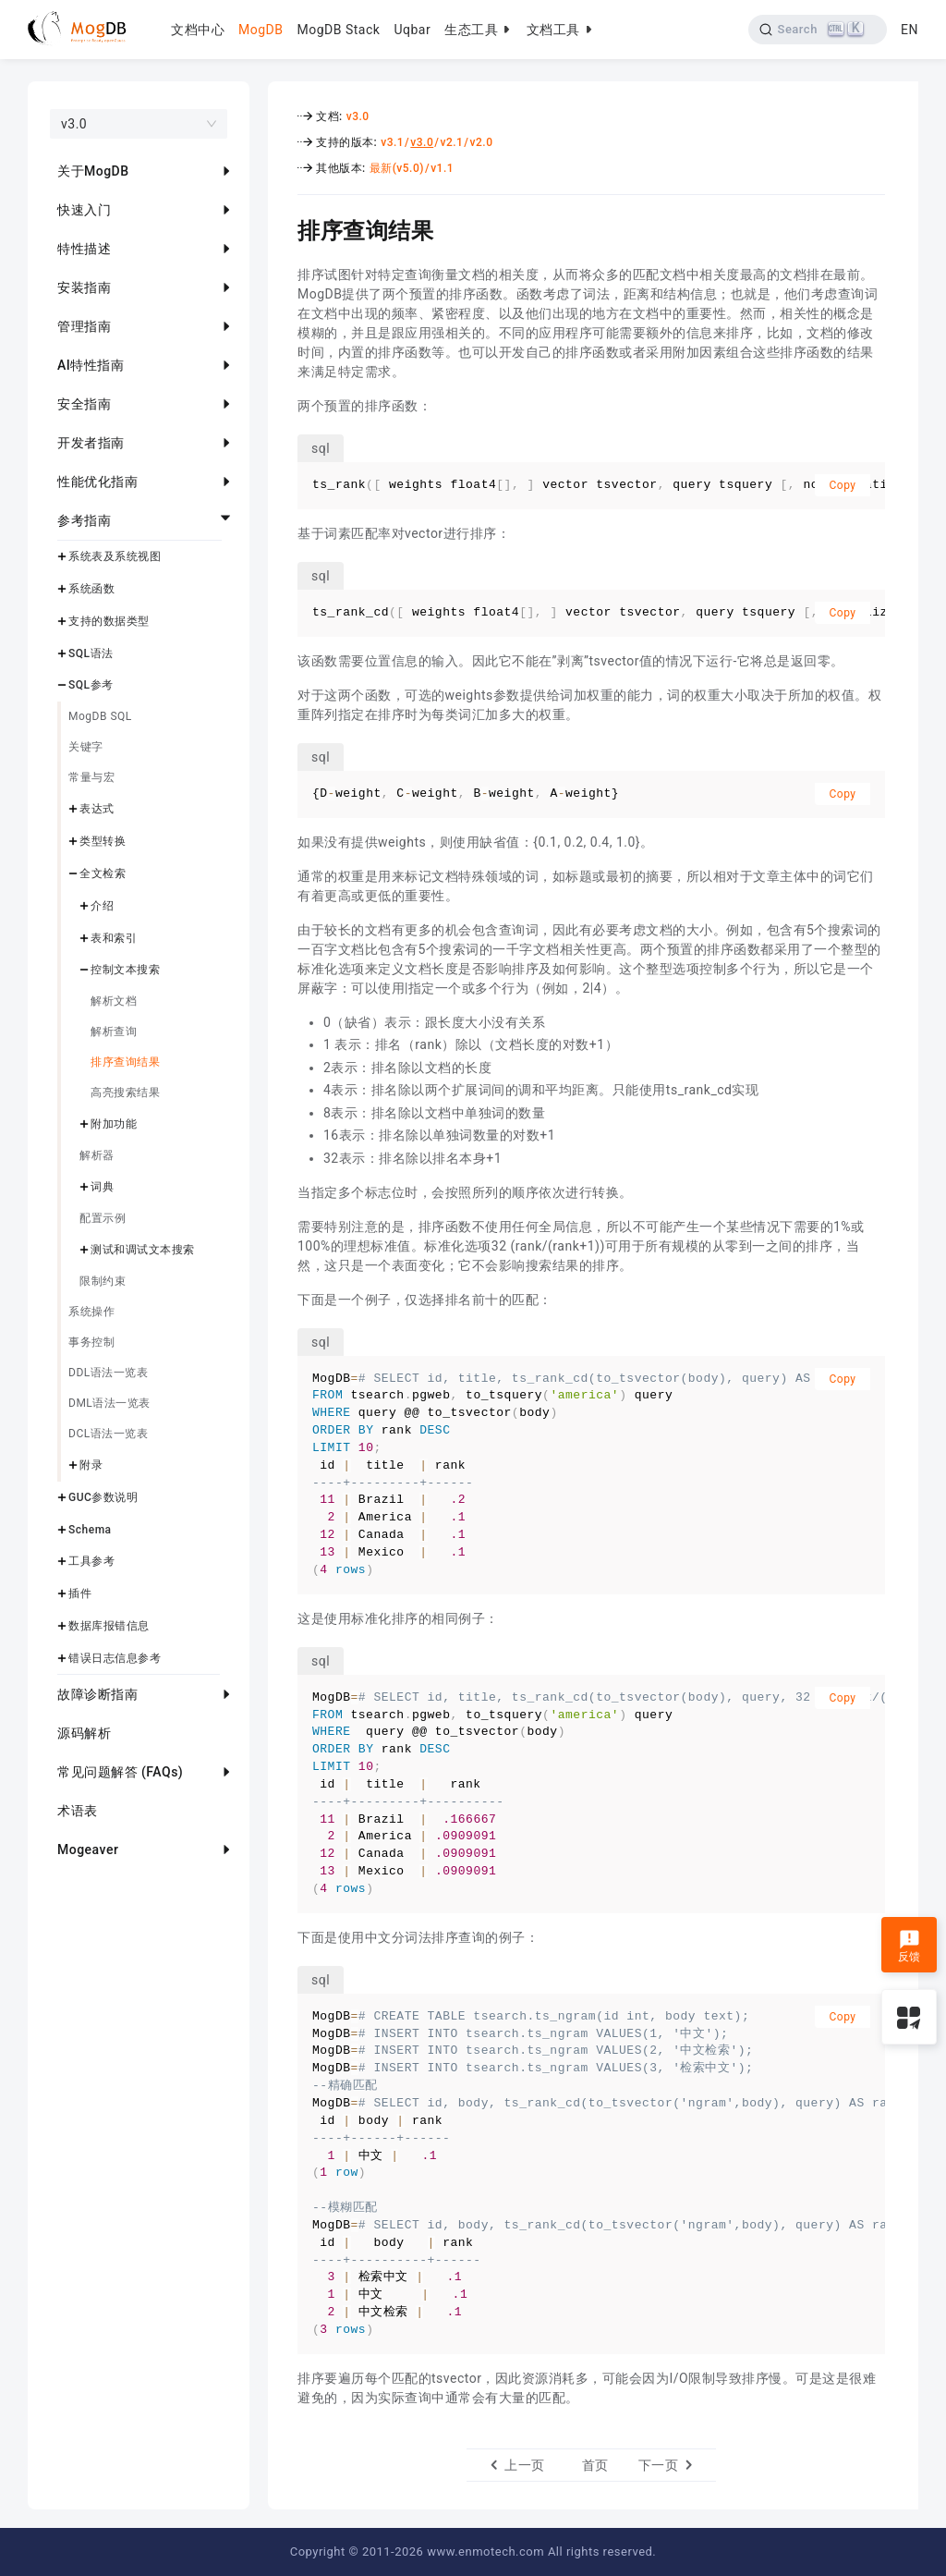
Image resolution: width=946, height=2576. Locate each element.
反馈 (909, 1946)
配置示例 (102, 1218)
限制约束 (102, 1281)
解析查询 (114, 1031)
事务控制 (91, 1342)
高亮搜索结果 (125, 1092)
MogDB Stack (338, 29)
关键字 (85, 746)
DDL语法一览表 (108, 1372)
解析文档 (114, 1001)
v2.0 (481, 142)
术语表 (77, 1810)
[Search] (818, 29)
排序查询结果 (125, 1062)
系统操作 (91, 1311)
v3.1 (392, 142)
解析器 (97, 1155)
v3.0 (358, 116)
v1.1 (442, 168)
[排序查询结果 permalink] (283, 228)
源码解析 (84, 1733)
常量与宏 (91, 777)
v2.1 (451, 142)
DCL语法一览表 (108, 1433)
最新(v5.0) (397, 168)
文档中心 (197, 29)
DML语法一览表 (109, 1403)
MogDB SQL (100, 716)
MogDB (260, 29)
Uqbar (412, 29)
